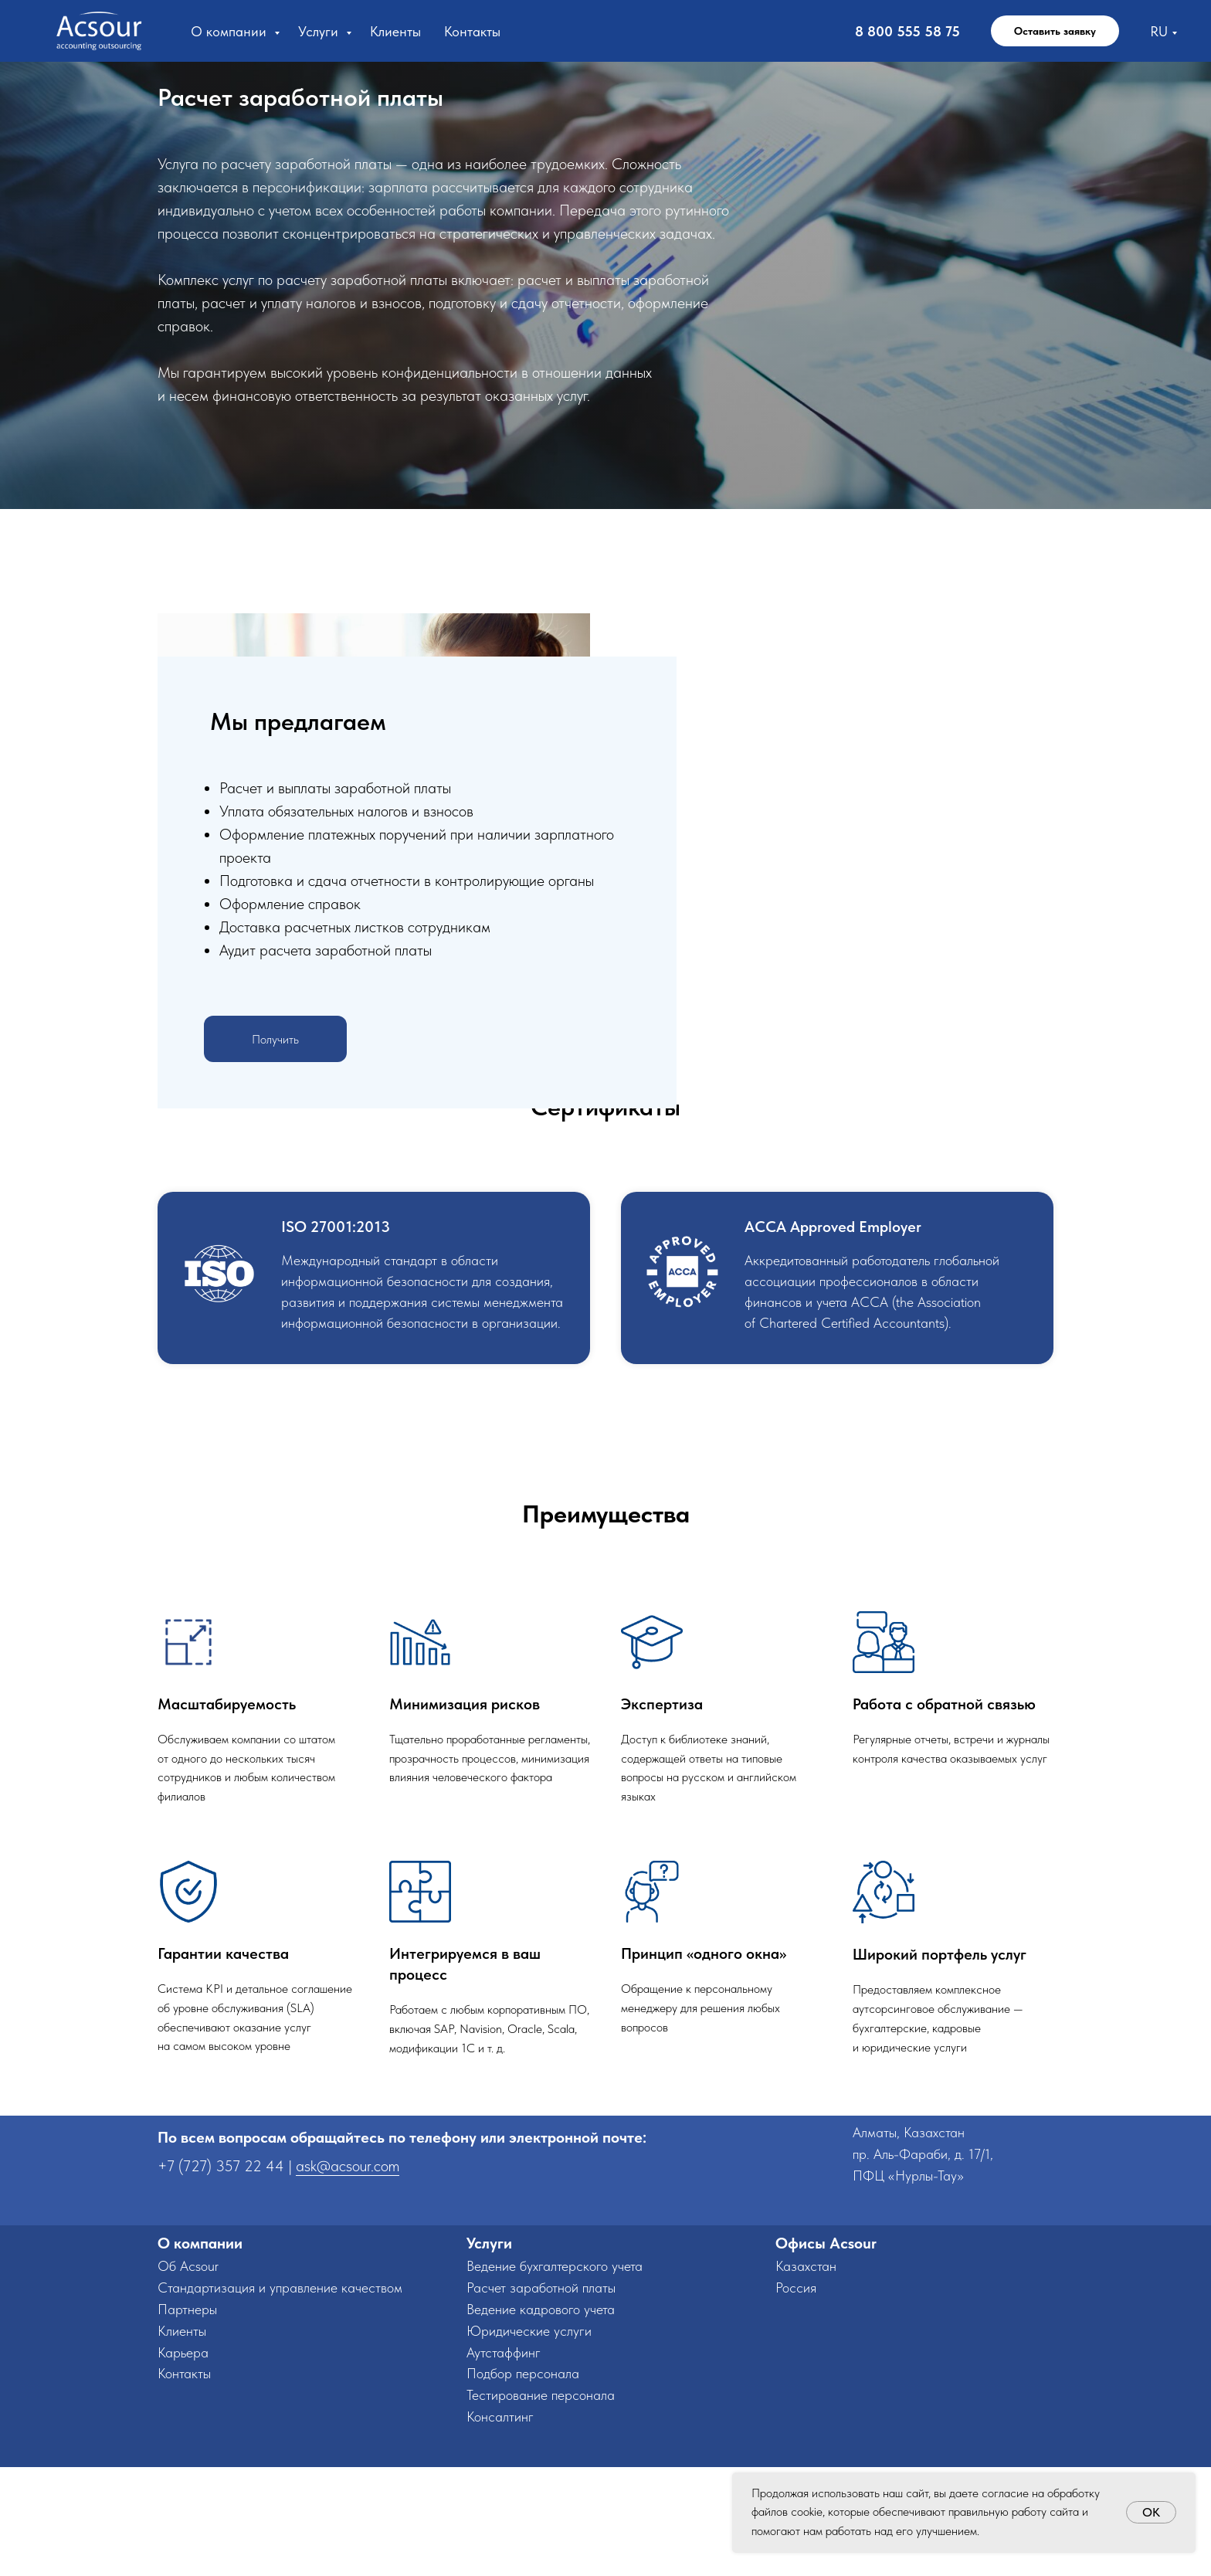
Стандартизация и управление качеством (280, 2396)
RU (1159, 31)
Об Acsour (188, 2375)
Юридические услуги (529, 2440)
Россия (795, 2396)
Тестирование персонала (540, 2504)
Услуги (320, 31)
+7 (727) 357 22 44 (221, 2274)
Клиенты (395, 31)
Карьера (183, 2461)
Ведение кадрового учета (540, 2418)
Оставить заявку (1055, 31)
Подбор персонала (522, 2482)
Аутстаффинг (503, 2461)
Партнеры (187, 2418)
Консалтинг (500, 2525)
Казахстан (805, 2375)
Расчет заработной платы (541, 2396)
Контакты (472, 31)
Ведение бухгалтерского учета (554, 2375)
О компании (230, 31)
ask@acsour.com (347, 2274)
